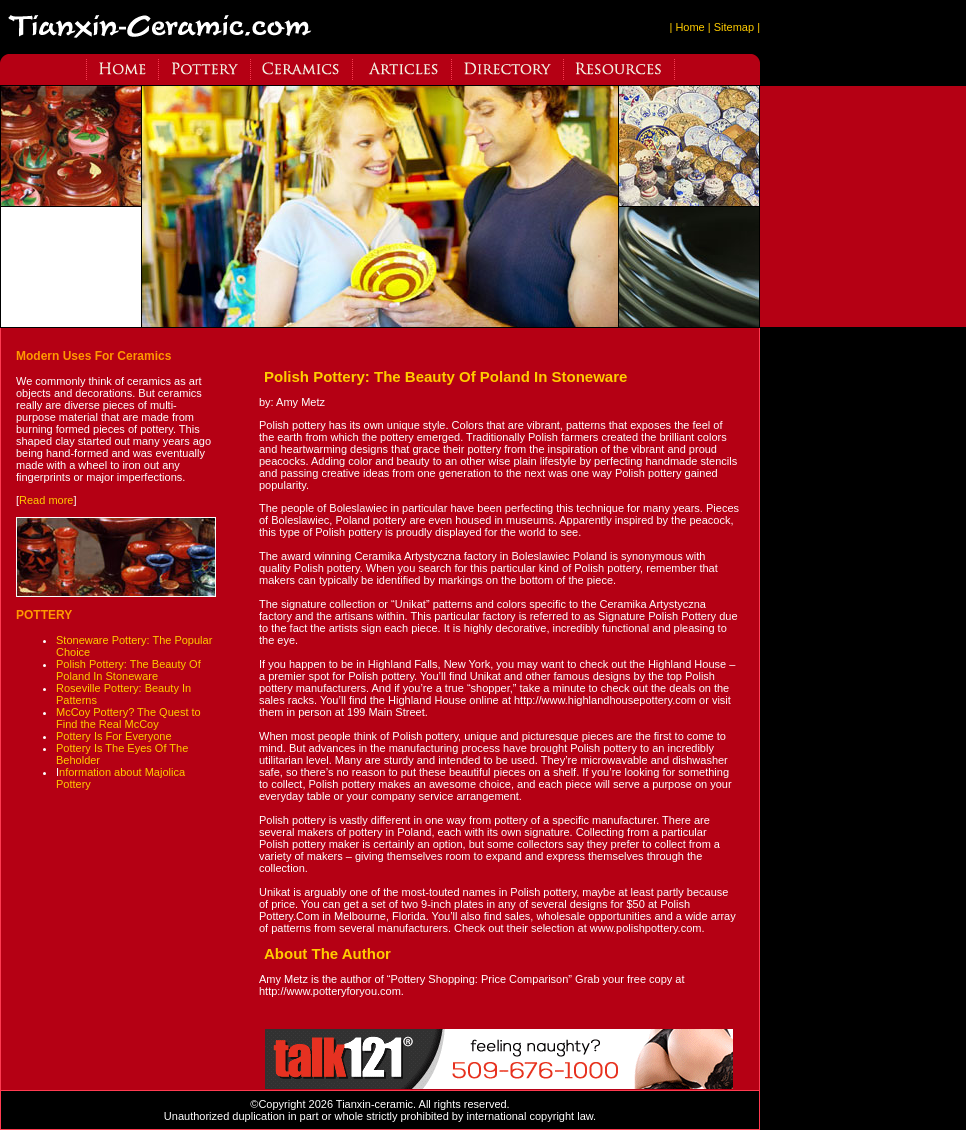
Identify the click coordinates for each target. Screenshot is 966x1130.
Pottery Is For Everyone (114, 736)
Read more (46, 500)
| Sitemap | (734, 27)
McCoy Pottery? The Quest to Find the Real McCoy (128, 718)
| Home (686, 27)
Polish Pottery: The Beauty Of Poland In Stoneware (128, 670)
